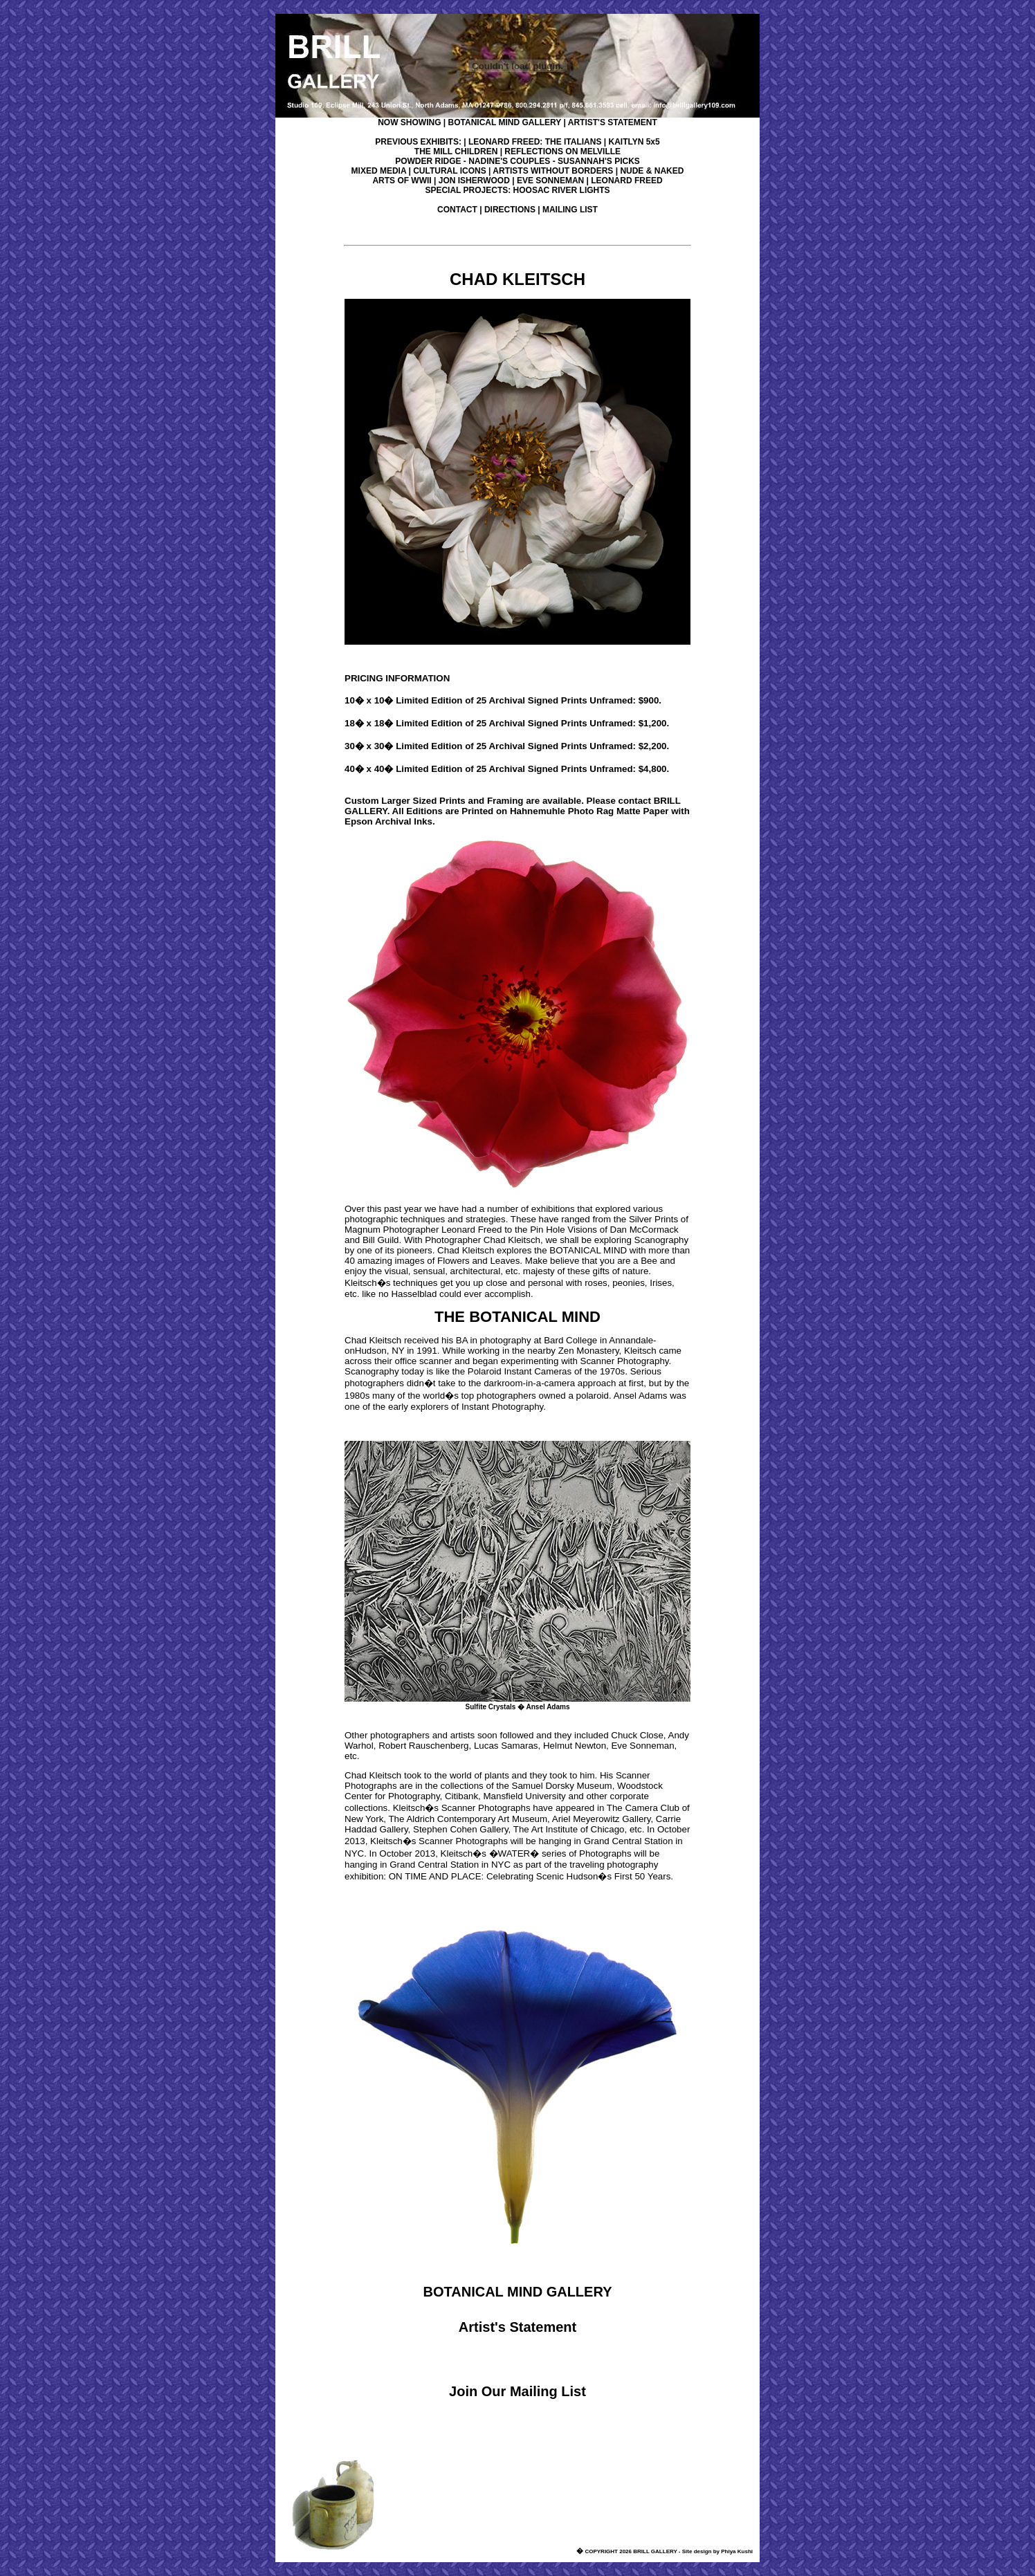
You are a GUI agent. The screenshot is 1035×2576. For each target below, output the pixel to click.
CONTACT (457, 209)
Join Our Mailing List (517, 2391)
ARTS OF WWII (401, 180)
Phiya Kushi (737, 2551)
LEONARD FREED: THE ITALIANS (534, 142)
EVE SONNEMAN (550, 180)
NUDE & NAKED (652, 171)
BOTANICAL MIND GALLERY (505, 122)
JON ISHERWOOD (474, 180)
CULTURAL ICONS (449, 171)
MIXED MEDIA (379, 171)
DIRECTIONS (509, 209)
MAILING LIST (570, 209)
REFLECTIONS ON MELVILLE (562, 151)
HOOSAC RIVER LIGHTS (561, 190)
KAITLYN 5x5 (633, 142)
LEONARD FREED (626, 180)
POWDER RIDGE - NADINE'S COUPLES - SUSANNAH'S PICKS (517, 161)
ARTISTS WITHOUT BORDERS (553, 171)
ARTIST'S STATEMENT (612, 122)
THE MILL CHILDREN (455, 151)
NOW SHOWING (409, 122)
